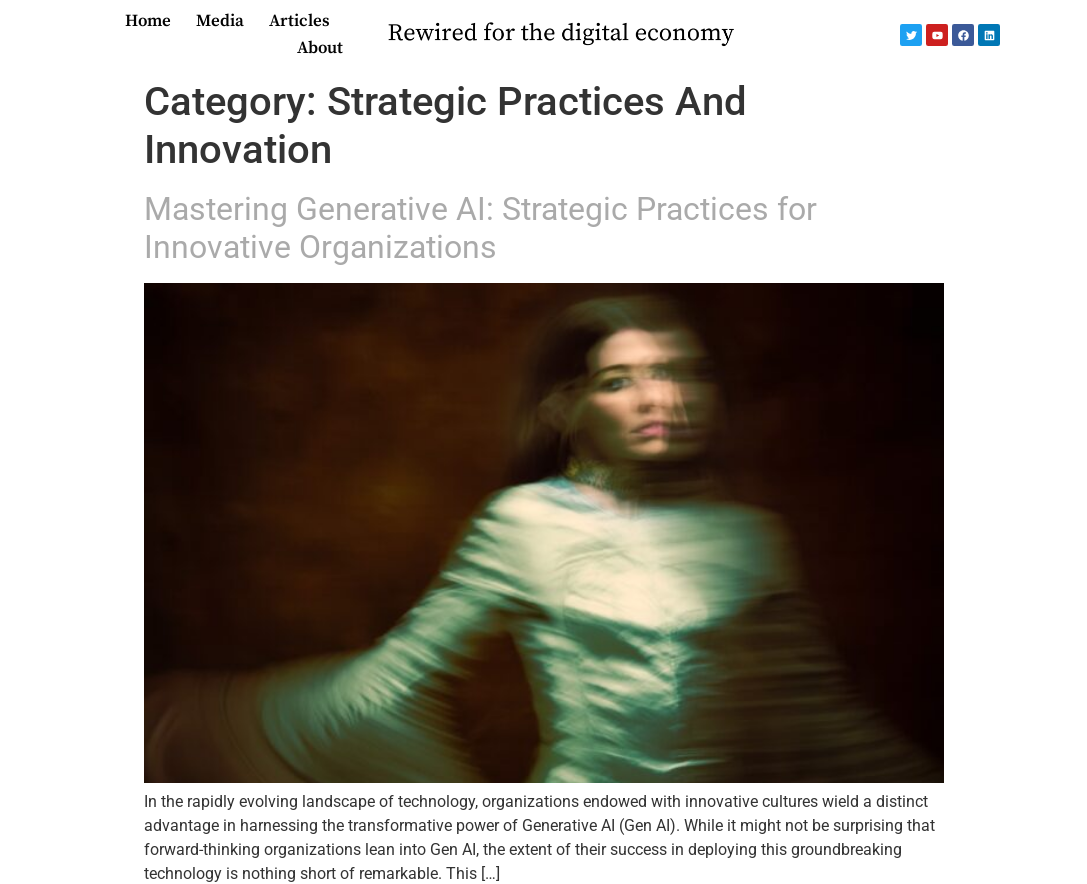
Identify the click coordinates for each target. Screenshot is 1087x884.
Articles (299, 21)
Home (148, 21)
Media (220, 21)
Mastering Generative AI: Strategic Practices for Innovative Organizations (480, 228)
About (320, 48)
